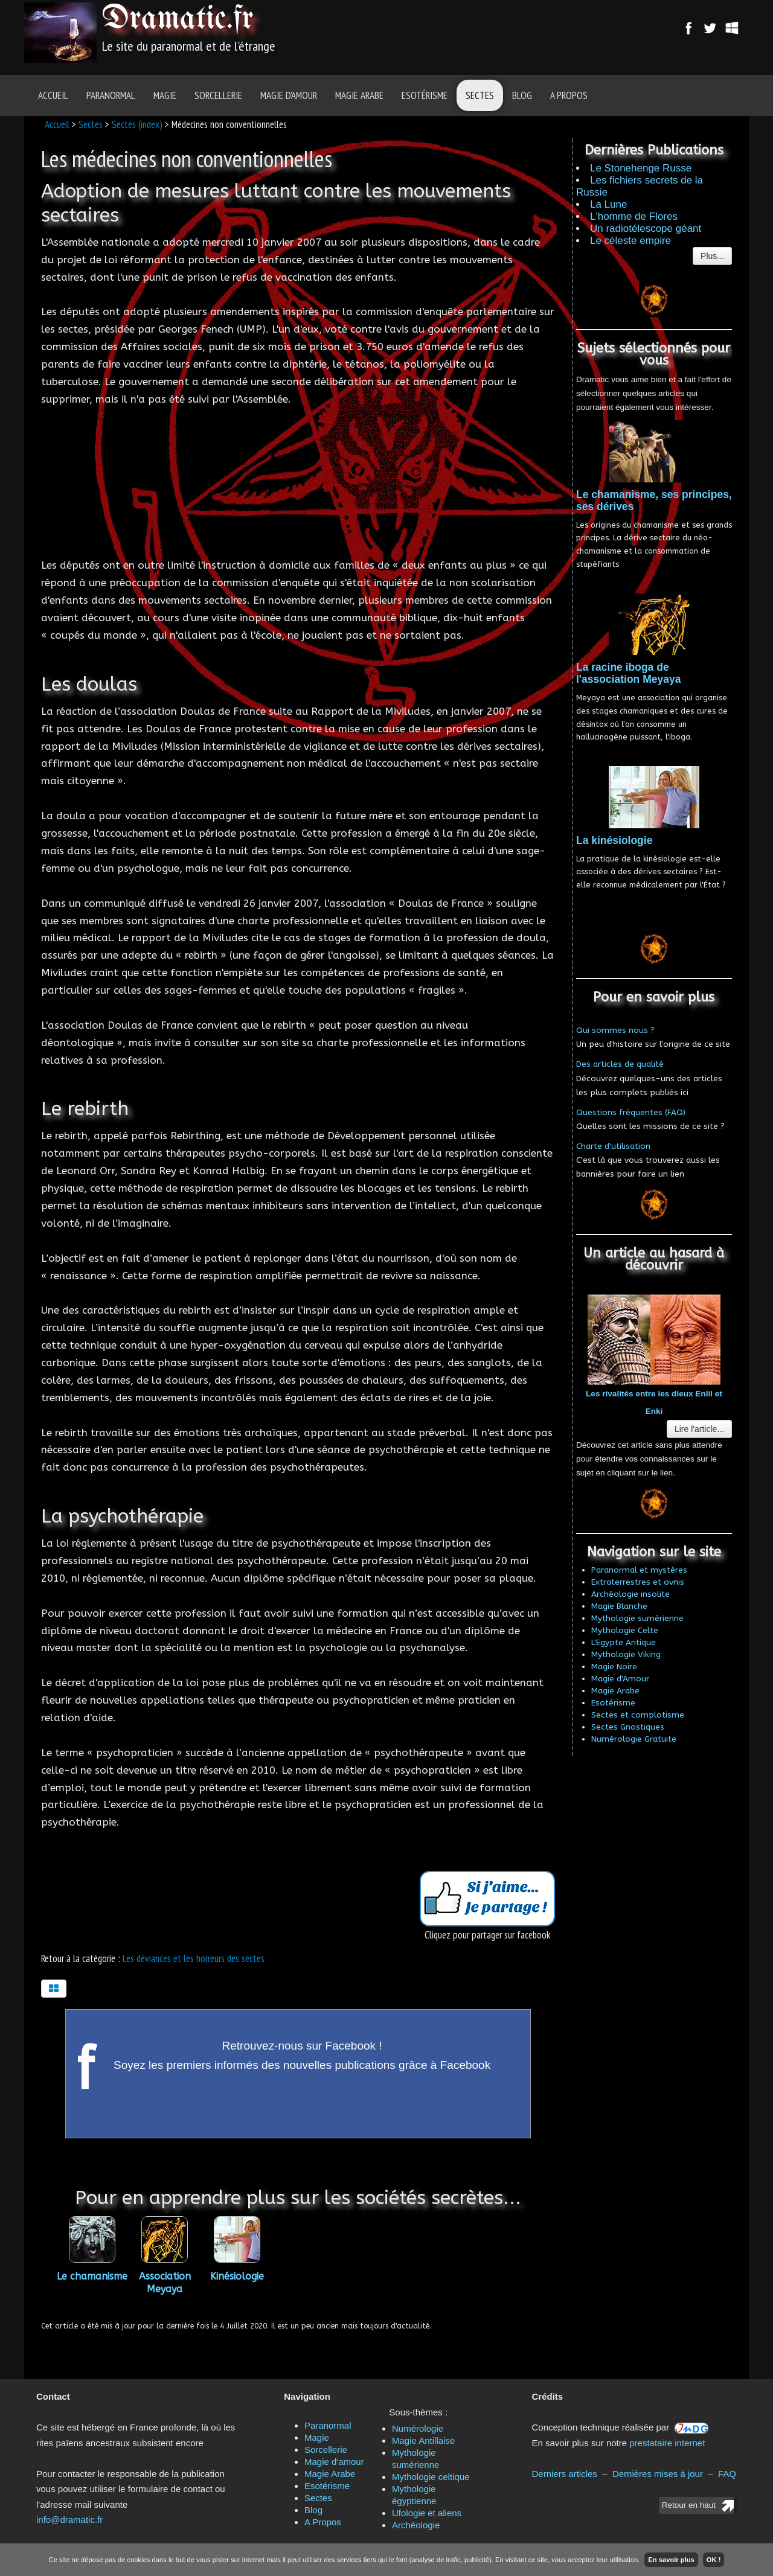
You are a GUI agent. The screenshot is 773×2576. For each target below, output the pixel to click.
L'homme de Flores (634, 216)
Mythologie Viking (626, 1654)
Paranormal (110, 95)
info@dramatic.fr (69, 2519)
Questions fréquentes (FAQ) (630, 1112)
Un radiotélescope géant (645, 228)
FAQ (727, 2474)
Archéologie (416, 2525)
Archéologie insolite (630, 1594)
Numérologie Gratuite (633, 1739)
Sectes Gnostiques (627, 1727)
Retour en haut (689, 2505)
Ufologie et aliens (426, 2513)
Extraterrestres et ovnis (637, 1582)
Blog (522, 95)
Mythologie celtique (430, 2477)
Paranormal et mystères (639, 1570)
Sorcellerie (218, 95)
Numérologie (417, 2428)
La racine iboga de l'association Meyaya (628, 673)
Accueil (53, 95)
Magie (164, 95)
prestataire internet (667, 2443)
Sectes (480, 95)
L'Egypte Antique (623, 1642)
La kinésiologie (614, 840)
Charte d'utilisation (613, 1146)
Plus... (712, 256)
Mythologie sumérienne (637, 1618)
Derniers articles (564, 2474)
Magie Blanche (619, 1606)
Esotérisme (424, 95)
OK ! (714, 2559)
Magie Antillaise (423, 2440)
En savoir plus (671, 2559)
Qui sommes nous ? (615, 1030)
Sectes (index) (137, 124)
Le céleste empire (630, 240)
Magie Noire (614, 1666)
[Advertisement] (454, 33)
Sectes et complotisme (637, 1715)
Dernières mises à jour (657, 2474)
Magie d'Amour (620, 1678)
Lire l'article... (699, 1429)
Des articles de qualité (620, 1064)
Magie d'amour (288, 95)
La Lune (608, 204)
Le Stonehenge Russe (640, 168)
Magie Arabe (359, 95)
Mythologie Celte (624, 1630)
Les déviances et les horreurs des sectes (194, 1958)
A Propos (569, 95)
